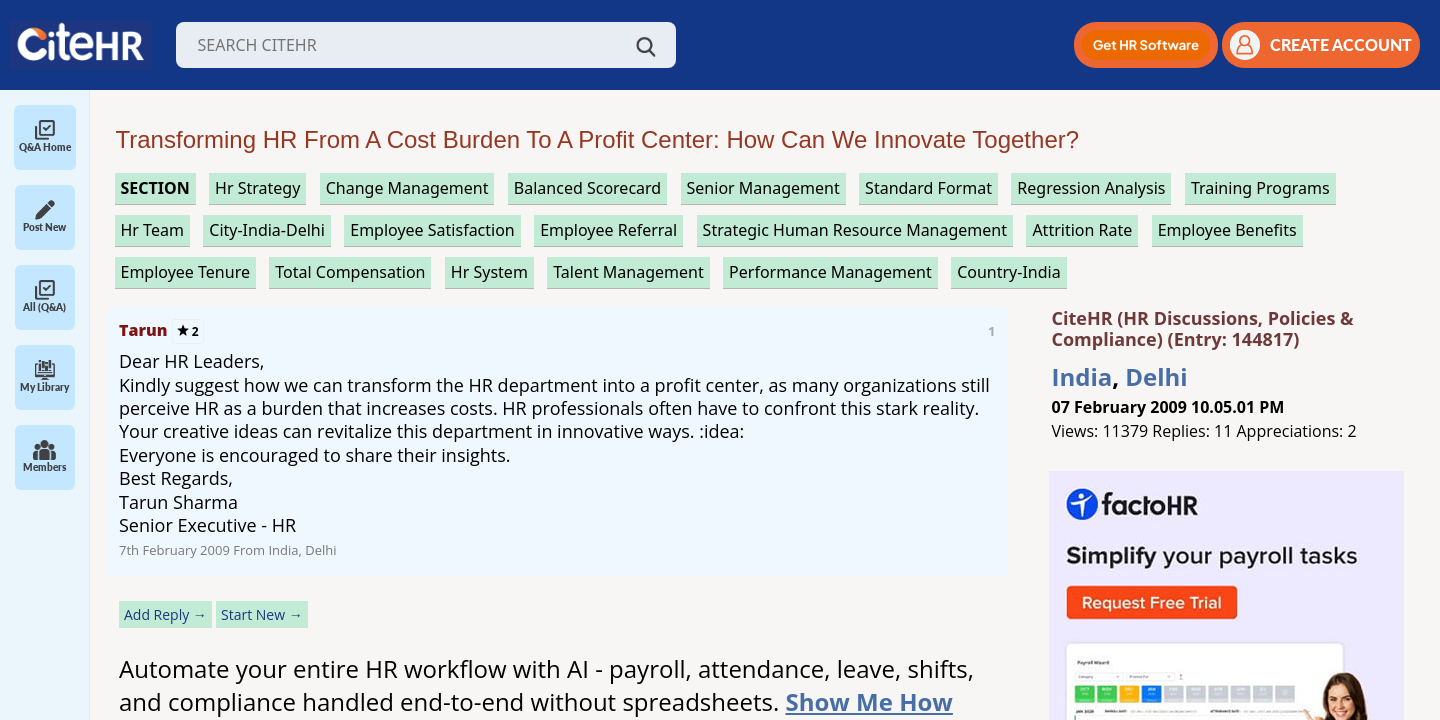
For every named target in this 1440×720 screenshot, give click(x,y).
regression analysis (1091, 188)
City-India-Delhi (267, 230)
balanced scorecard (587, 188)
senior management (763, 188)
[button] (1146, 45)
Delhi (1156, 376)
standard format (928, 188)
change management (407, 188)
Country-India (1009, 272)
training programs (1260, 188)
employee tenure (185, 272)
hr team (152, 230)
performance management (830, 272)
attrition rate (1082, 230)
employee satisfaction (432, 230)
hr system (489, 272)
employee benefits (1227, 230)
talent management (628, 272)
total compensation (350, 272)
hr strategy (257, 188)
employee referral (608, 230)
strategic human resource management (855, 230)
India (1082, 376)
